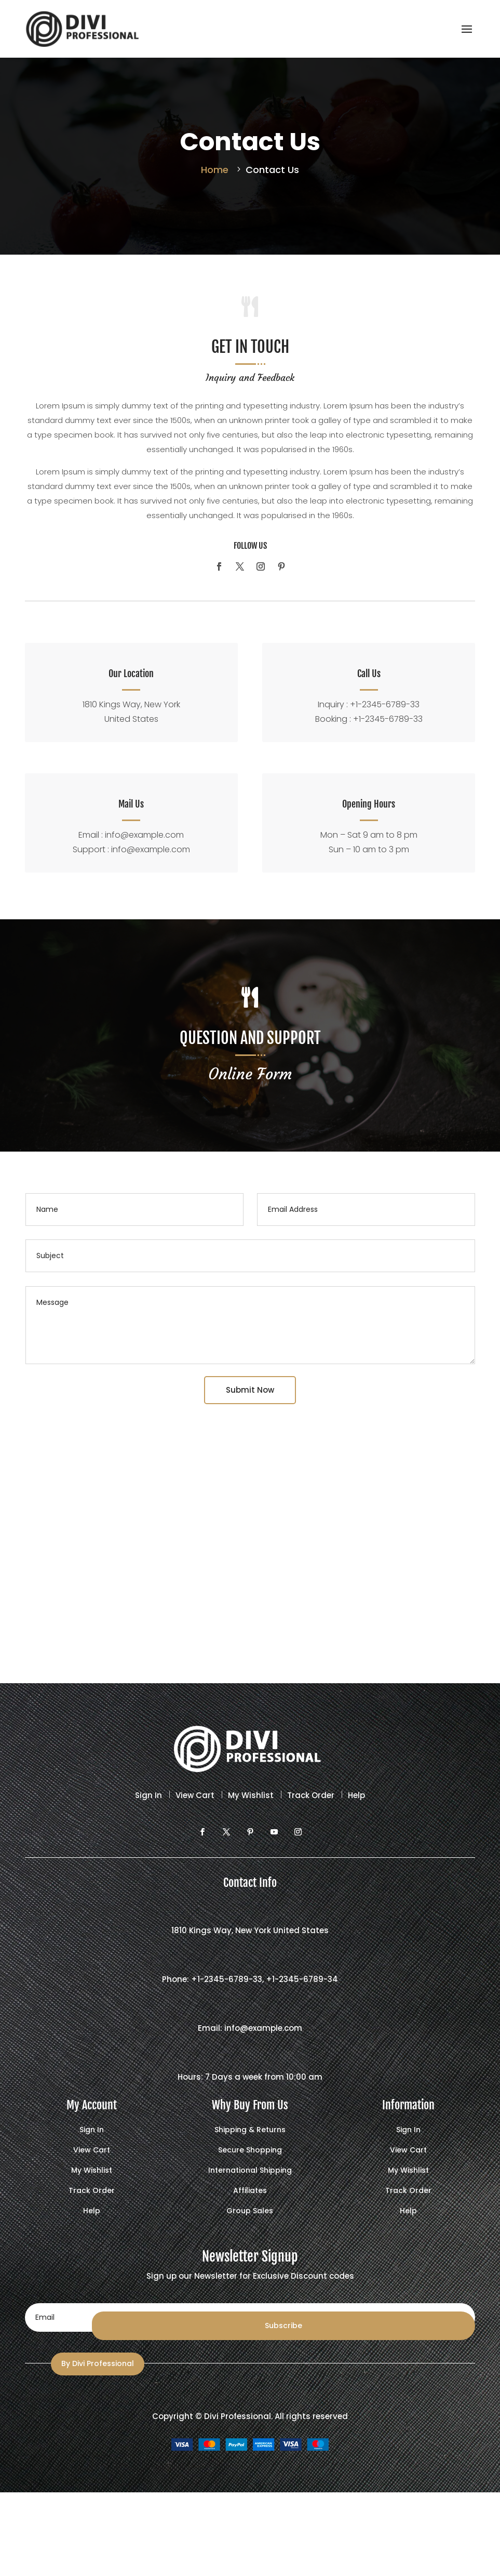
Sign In (148, 1790)
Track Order (310, 1790)
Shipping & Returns (250, 2125)
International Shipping (250, 2165)
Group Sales (249, 2206)
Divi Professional (237, 2411)
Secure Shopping (250, 2145)
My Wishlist (251, 1790)
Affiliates (250, 2186)
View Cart (194, 1790)
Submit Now (250, 1384)
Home (214, 169)
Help (356, 1790)
